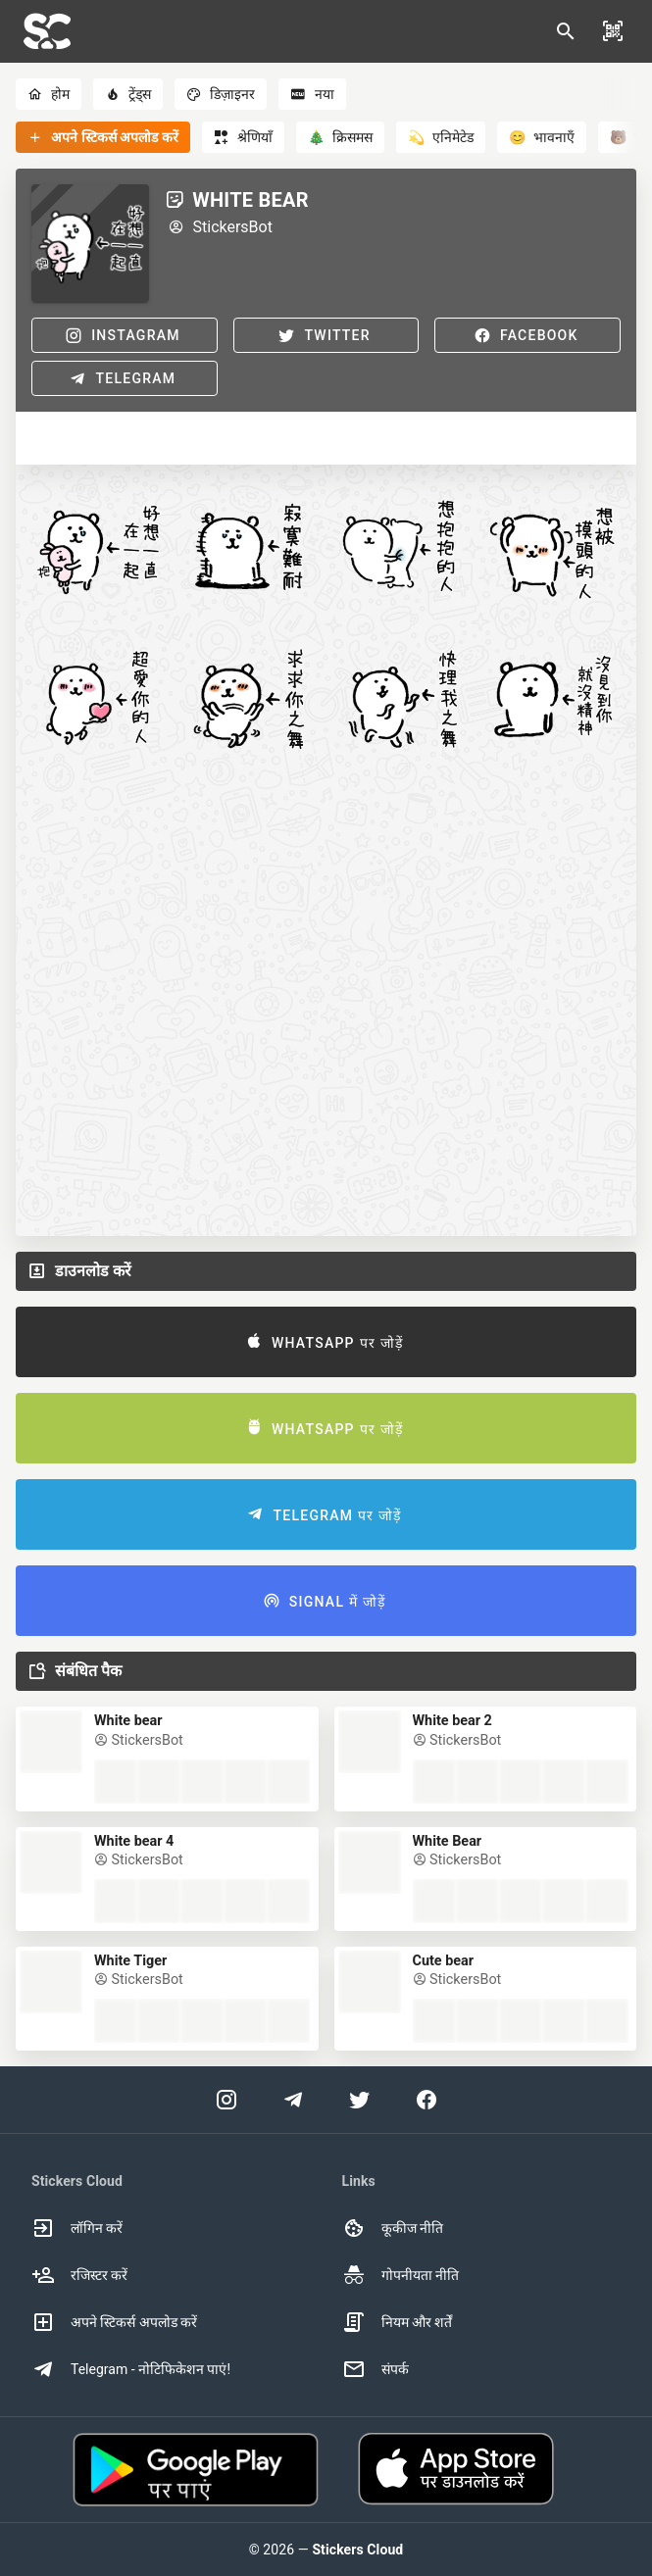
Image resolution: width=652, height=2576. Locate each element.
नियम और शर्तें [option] (397, 2322)
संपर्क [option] (375, 2369)
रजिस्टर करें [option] (79, 2275)
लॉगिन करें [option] (77, 2228)
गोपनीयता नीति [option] (400, 2275)
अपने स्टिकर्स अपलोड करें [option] (114, 2322)
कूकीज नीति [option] (392, 2228)
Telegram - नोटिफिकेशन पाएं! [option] (130, 2369)
